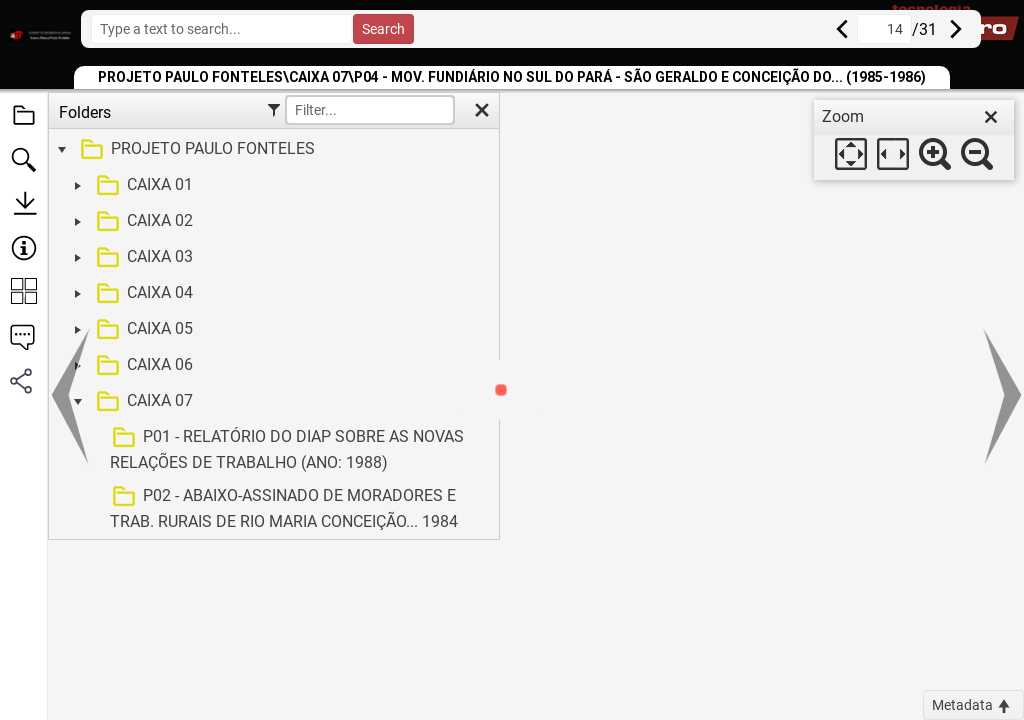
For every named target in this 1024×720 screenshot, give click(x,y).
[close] (991, 117)
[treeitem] (271, 150)
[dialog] (914, 140)
